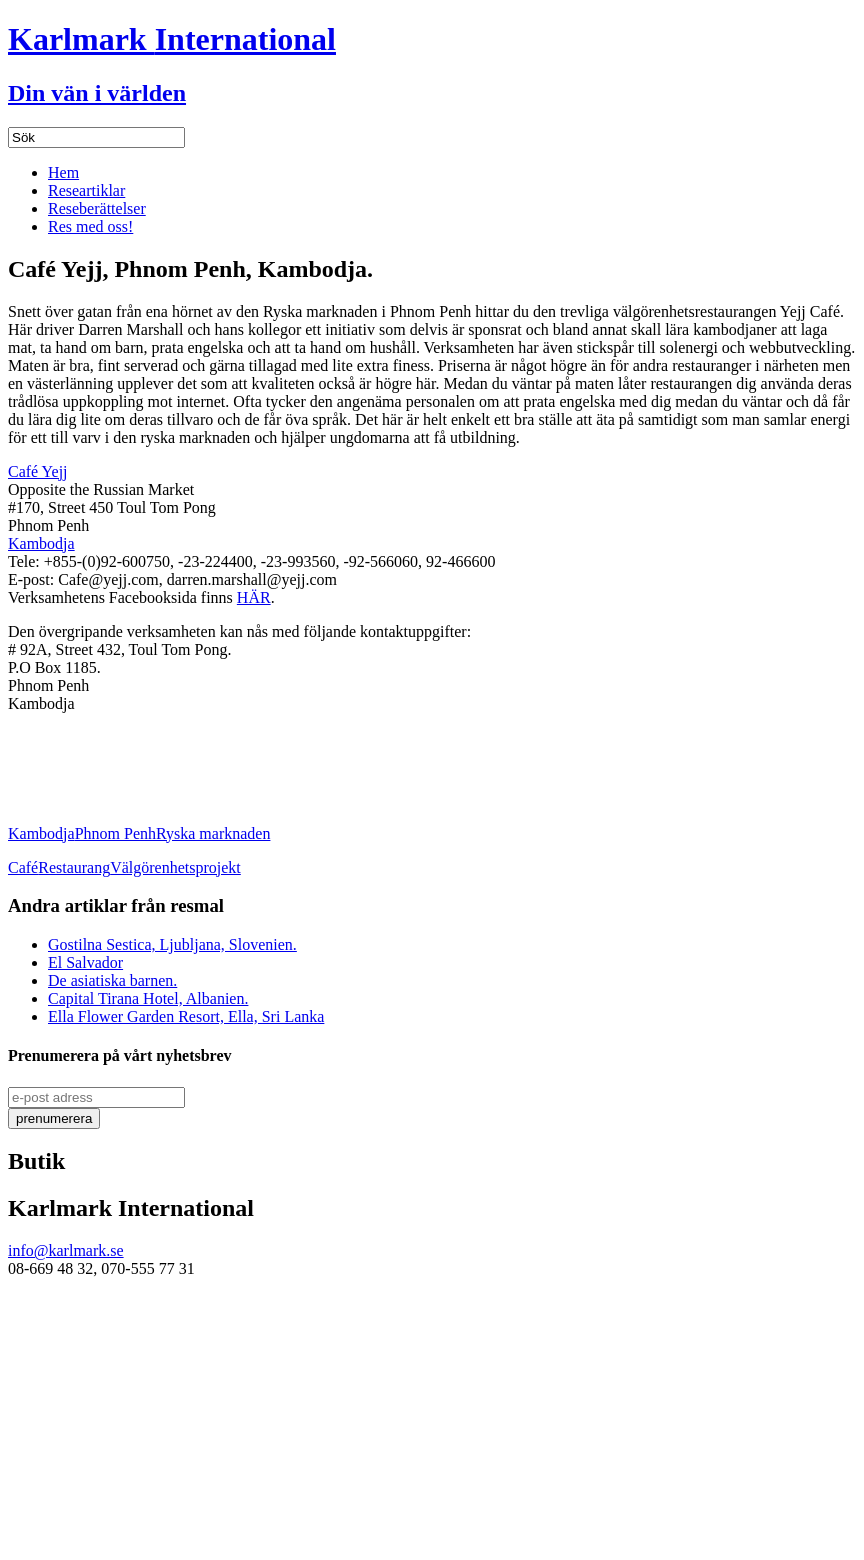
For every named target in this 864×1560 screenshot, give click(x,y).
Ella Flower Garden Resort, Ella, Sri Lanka (186, 1016)
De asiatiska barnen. (112, 980)
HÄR (254, 597)
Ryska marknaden (213, 833)
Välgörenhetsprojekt (175, 867)
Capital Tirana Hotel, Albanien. (148, 998)
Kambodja (41, 543)
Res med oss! (90, 226)
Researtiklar (86, 190)
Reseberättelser (97, 208)
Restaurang (74, 867)
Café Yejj (38, 471)
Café (23, 867)
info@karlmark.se (66, 1250)
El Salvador (85, 962)
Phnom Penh (115, 833)
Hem (63, 172)
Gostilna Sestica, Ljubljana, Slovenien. (172, 944)
